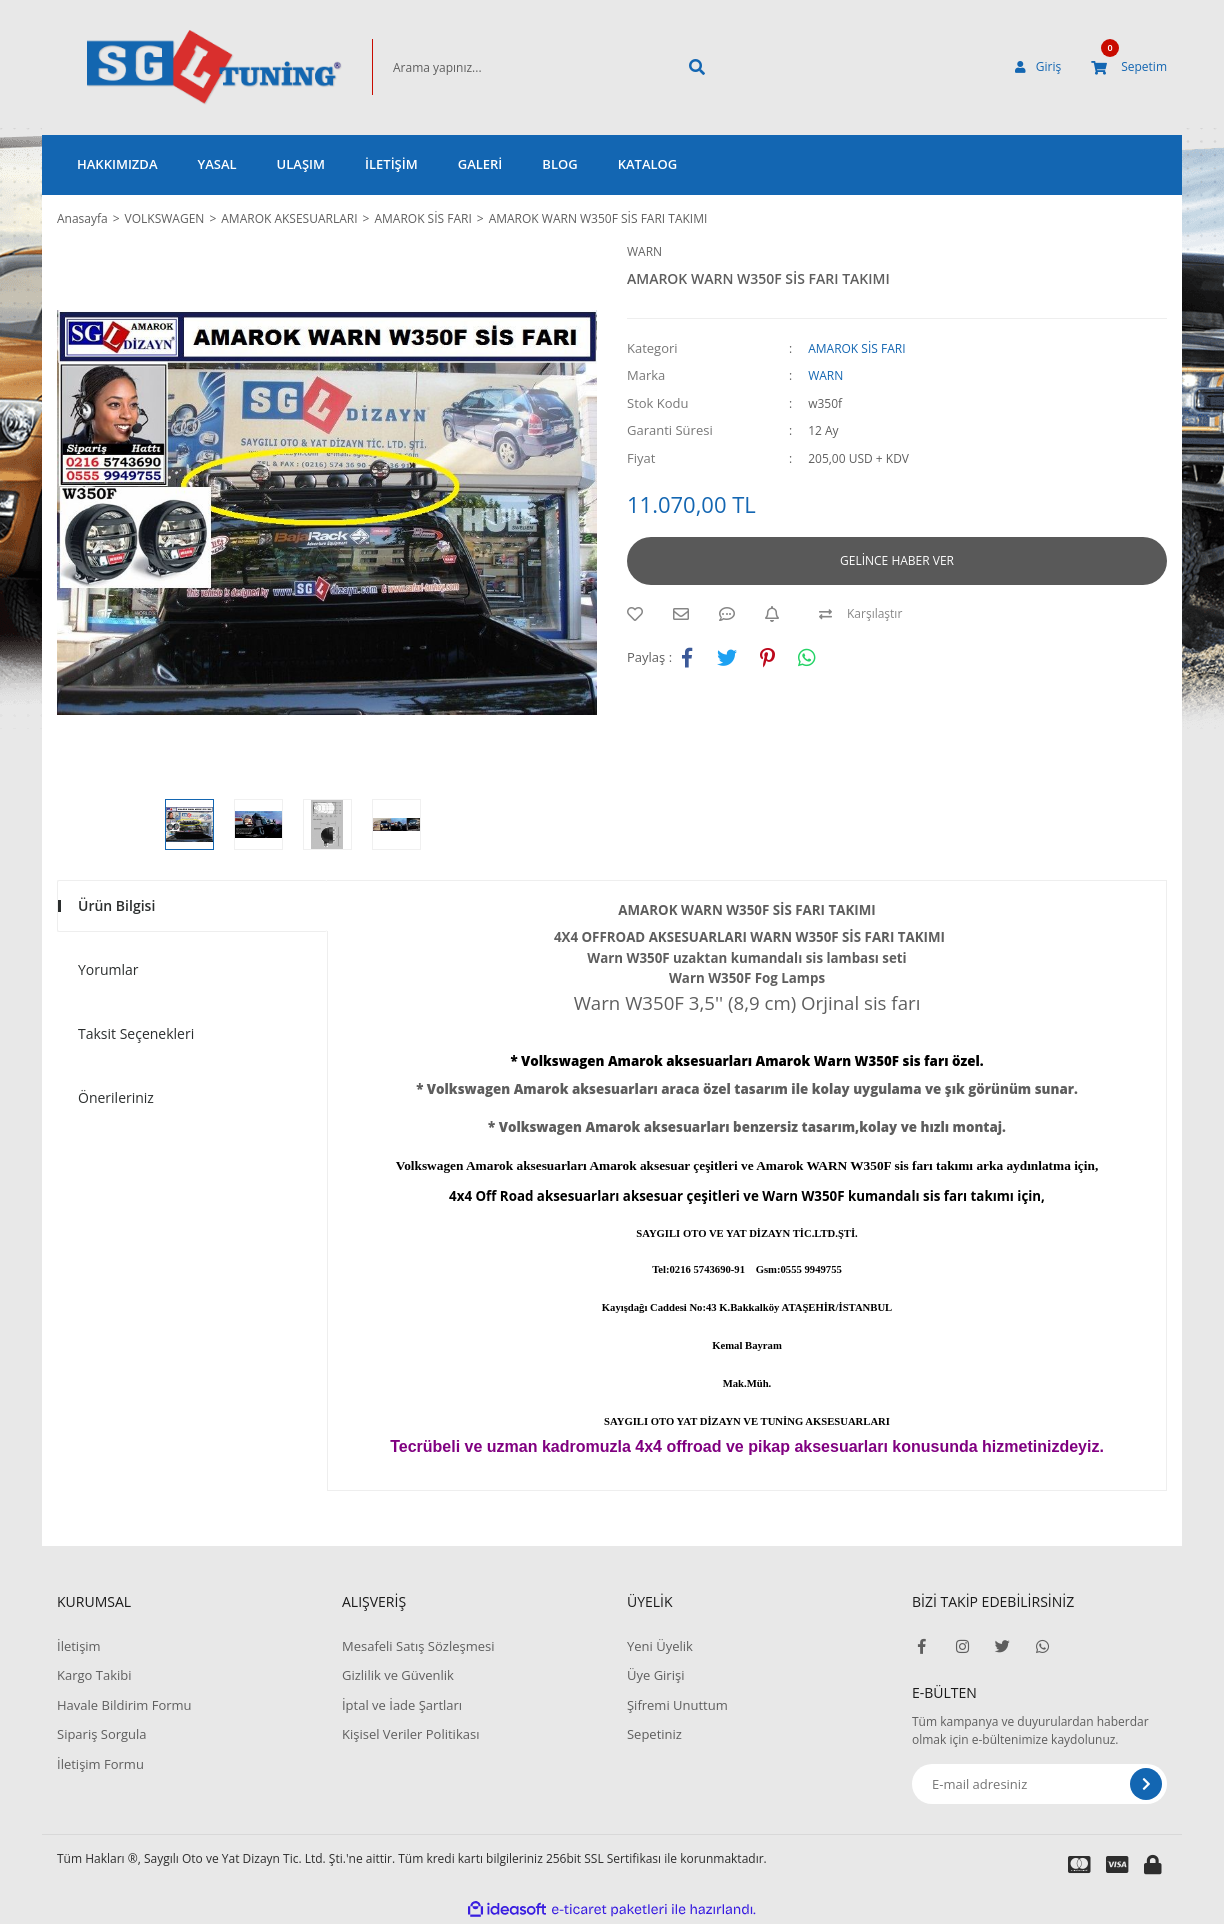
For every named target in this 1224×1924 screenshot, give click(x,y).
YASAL (216, 164)
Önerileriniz (116, 1097)
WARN (644, 251)
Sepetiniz (654, 1734)
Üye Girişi (655, 1675)
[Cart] (1129, 67)
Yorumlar (108, 969)
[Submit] (1146, 1784)
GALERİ (480, 164)
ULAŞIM (301, 164)
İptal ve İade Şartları (402, 1705)
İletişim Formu (100, 1764)
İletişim (79, 1646)
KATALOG (648, 164)
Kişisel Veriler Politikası (410, 1734)
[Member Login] (1038, 67)
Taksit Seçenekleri (136, 1033)
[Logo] (184, 67)
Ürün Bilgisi (116, 905)
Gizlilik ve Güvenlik (398, 1675)
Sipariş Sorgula (102, 1734)
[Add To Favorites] (640, 614)
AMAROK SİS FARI (856, 348)
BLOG (559, 164)
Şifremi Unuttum (677, 1705)
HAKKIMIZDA (117, 164)
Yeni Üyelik (660, 1646)
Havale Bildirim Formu (124, 1705)
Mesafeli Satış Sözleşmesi (418, 1646)
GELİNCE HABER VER (897, 560)
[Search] (517, 67)
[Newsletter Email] (1039, 1784)
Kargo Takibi (94, 1675)
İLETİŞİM (391, 164)
